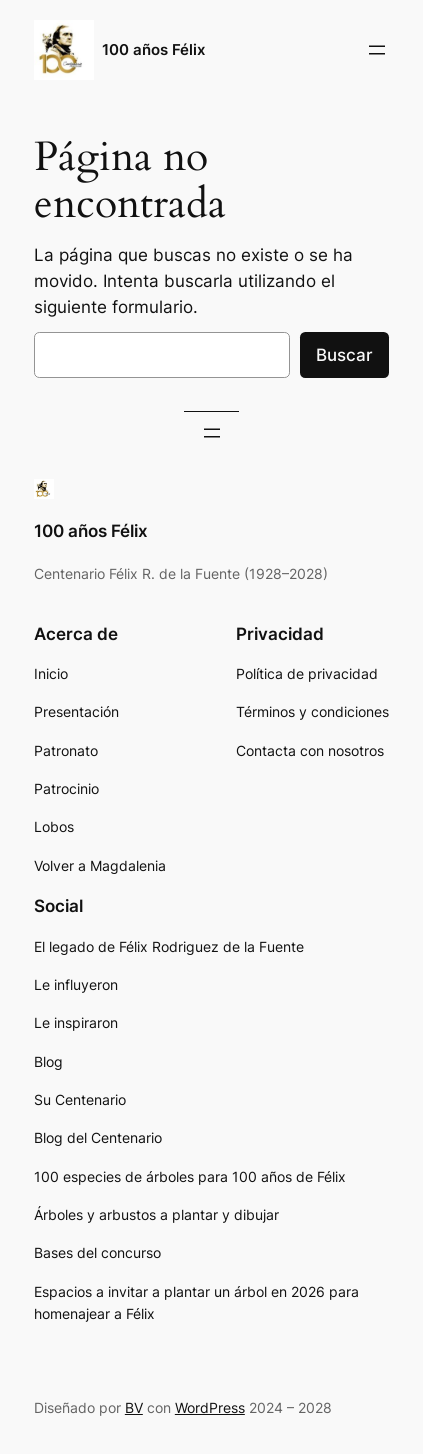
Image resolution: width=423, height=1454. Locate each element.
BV (134, 1407)
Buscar (344, 355)
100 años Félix (153, 50)
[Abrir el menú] (377, 50)
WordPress (210, 1407)
